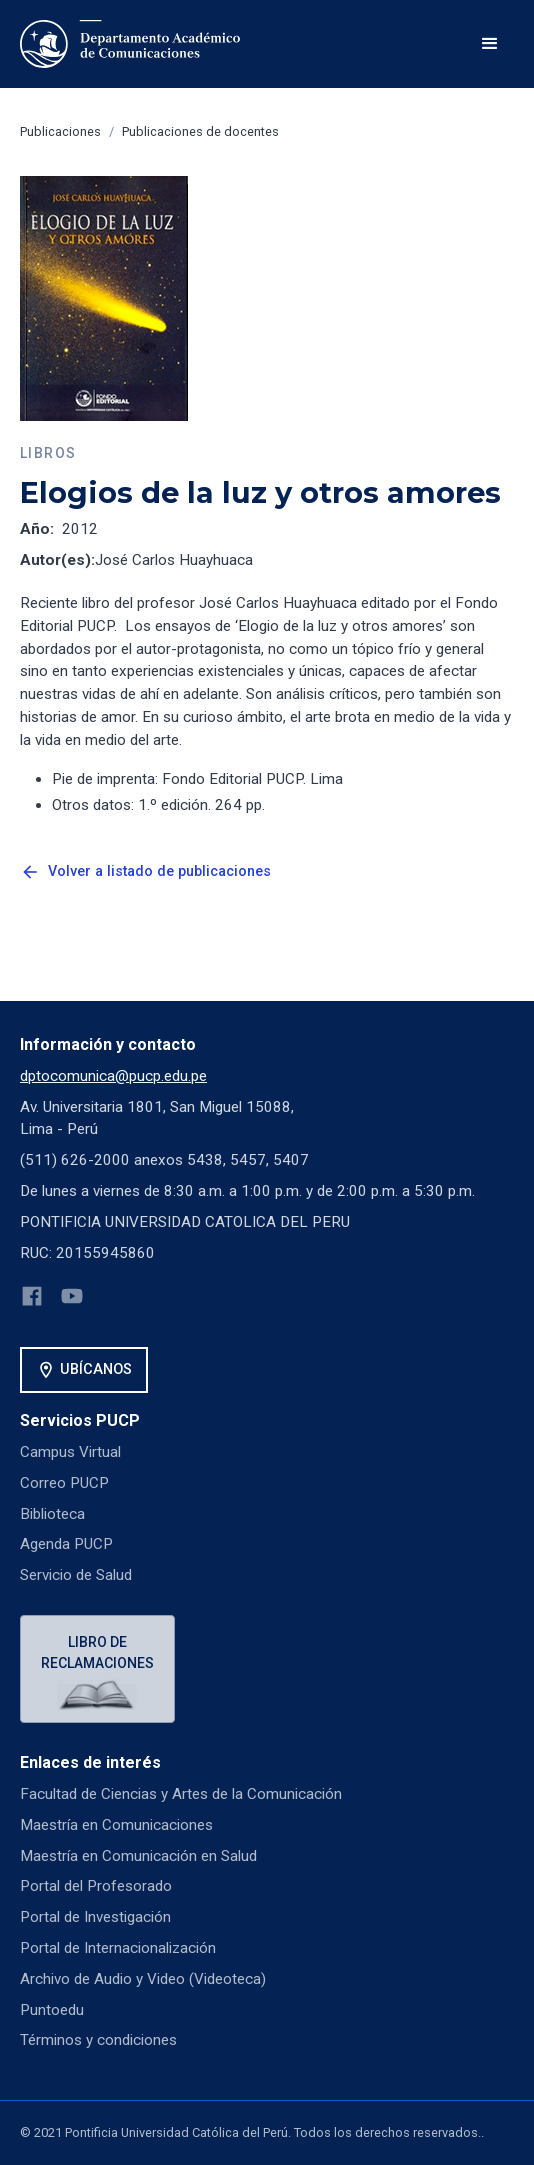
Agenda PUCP (66, 1544)
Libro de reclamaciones (97, 1652)
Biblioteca (52, 1514)
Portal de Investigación (95, 1917)
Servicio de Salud (76, 1575)
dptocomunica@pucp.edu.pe (113, 1076)
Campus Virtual (70, 1452)
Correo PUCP (64, 1483)
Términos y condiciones (98, 2040)
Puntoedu (52, 2010)
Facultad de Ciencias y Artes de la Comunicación (181, 1794)
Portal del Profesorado (96, 1886)
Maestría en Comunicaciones (116, 1825)
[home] (130, 44)
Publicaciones (60, 131)
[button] (490, 44)
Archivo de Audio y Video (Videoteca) (143, 1979)
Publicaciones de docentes (200, 131)
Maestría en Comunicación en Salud (138, 1856)
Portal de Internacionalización (118, 1948)
